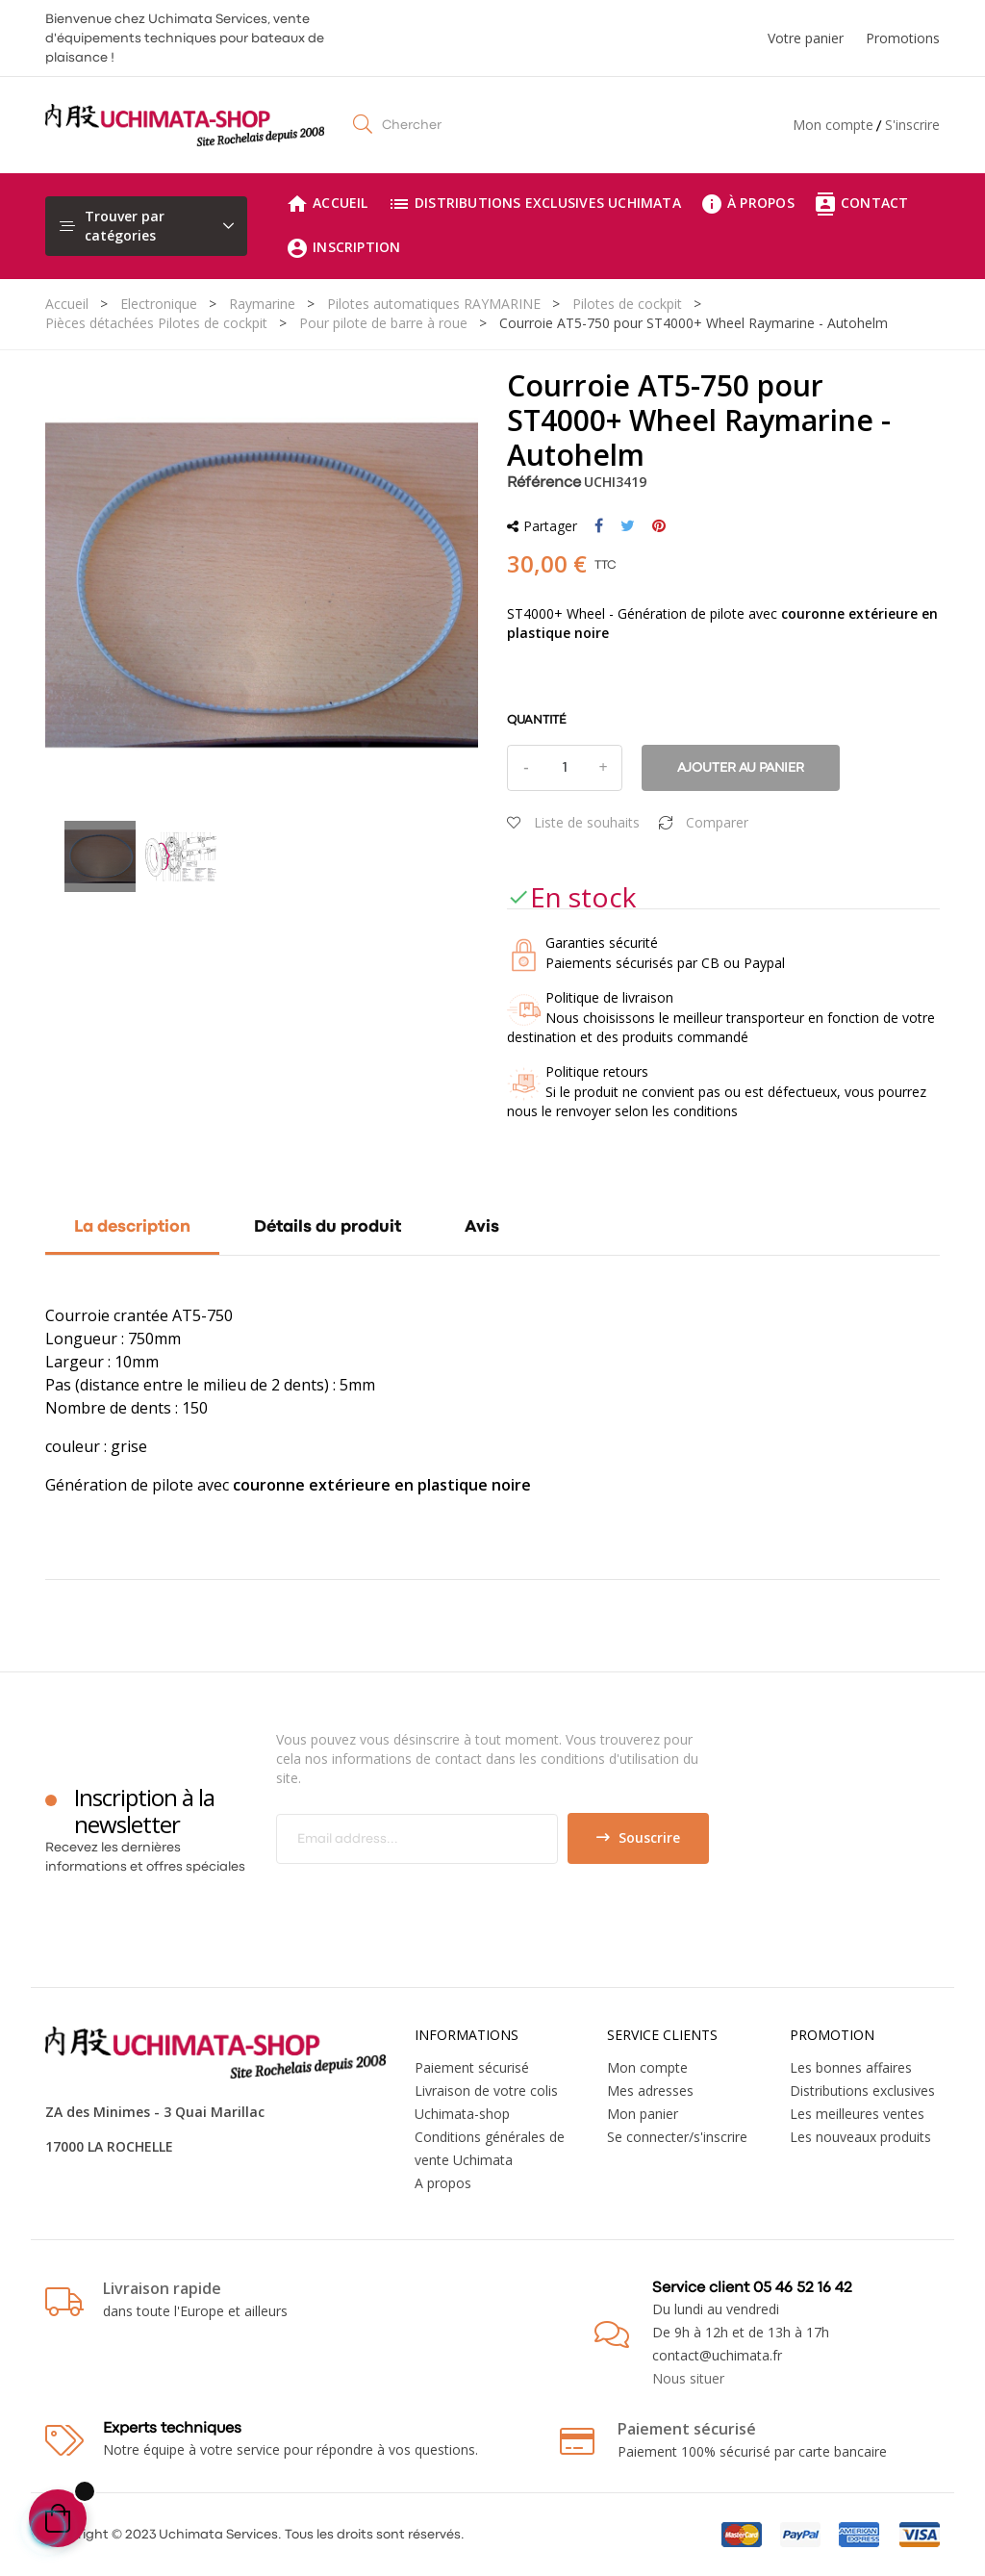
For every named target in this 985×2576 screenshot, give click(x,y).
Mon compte (833, 124)
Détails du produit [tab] (327, 1227)
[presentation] (436, 1901)
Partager (598, 526)
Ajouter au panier (740, 768)
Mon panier (642, 2113)
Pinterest (659, 526)
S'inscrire (912, 124)
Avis (482, 1227)
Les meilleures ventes (857, 2113)
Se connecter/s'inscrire (677, 2137)
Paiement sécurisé (472, 2067)
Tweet (627, 526)
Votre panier (806, 38)
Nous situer (688, 2378)
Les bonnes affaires (851, 2067)
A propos (443, 2183)
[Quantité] (564, 768)
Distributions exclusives (862, 2090)
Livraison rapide (162, 2288)
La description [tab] (132, 1227)
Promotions (903, 38)
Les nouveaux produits (860, 2137)
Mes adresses (650, 2090)
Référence (544, 483)
